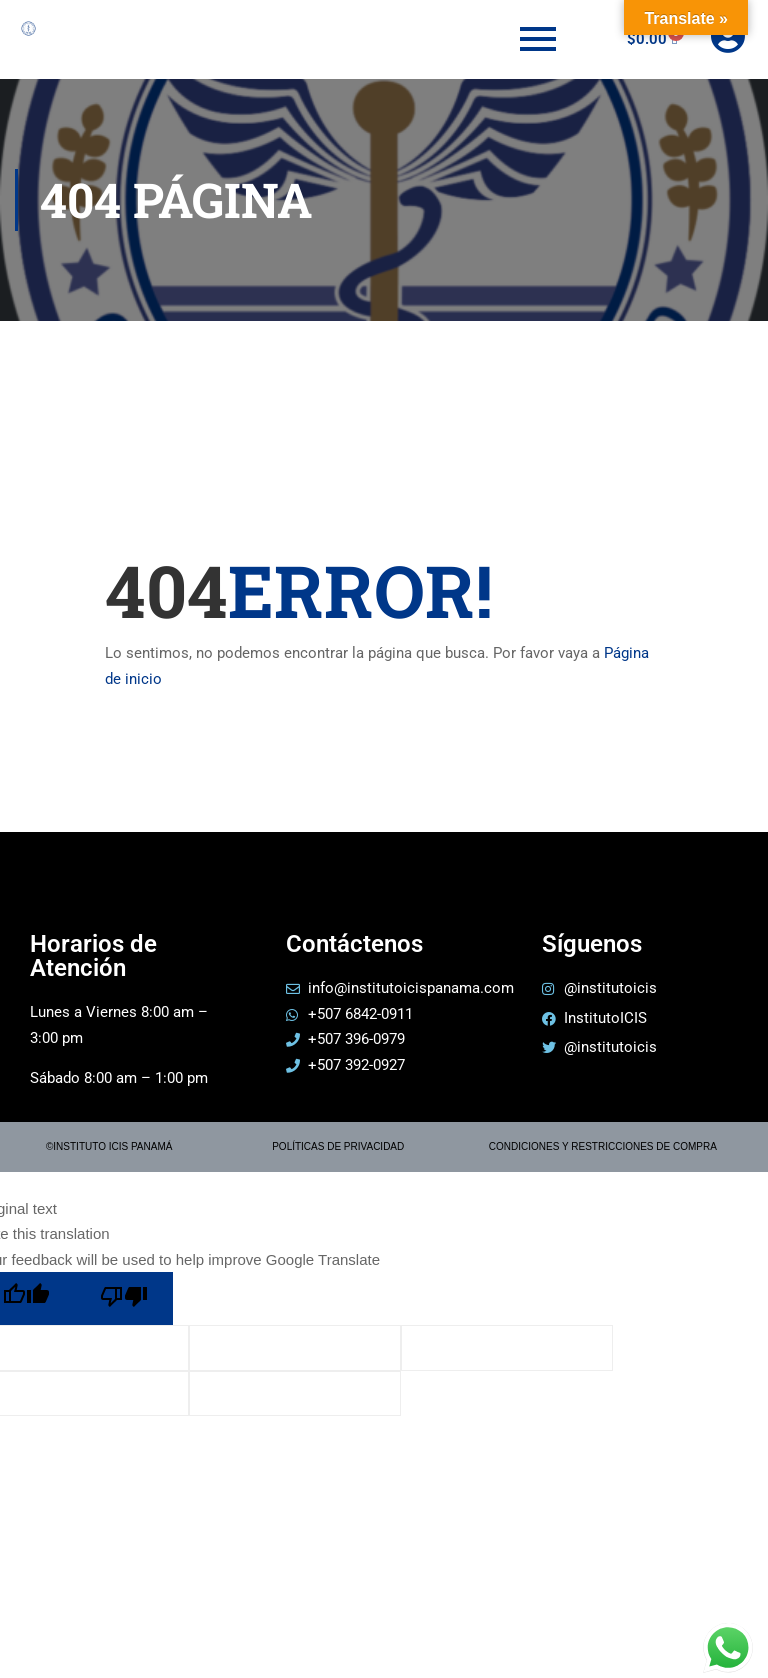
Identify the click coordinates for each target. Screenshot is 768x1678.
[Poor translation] (124, 1298)
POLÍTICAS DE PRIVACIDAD (338, 1146)
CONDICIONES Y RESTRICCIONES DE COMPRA (603, 1146)
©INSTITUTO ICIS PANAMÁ (109, 1146)
